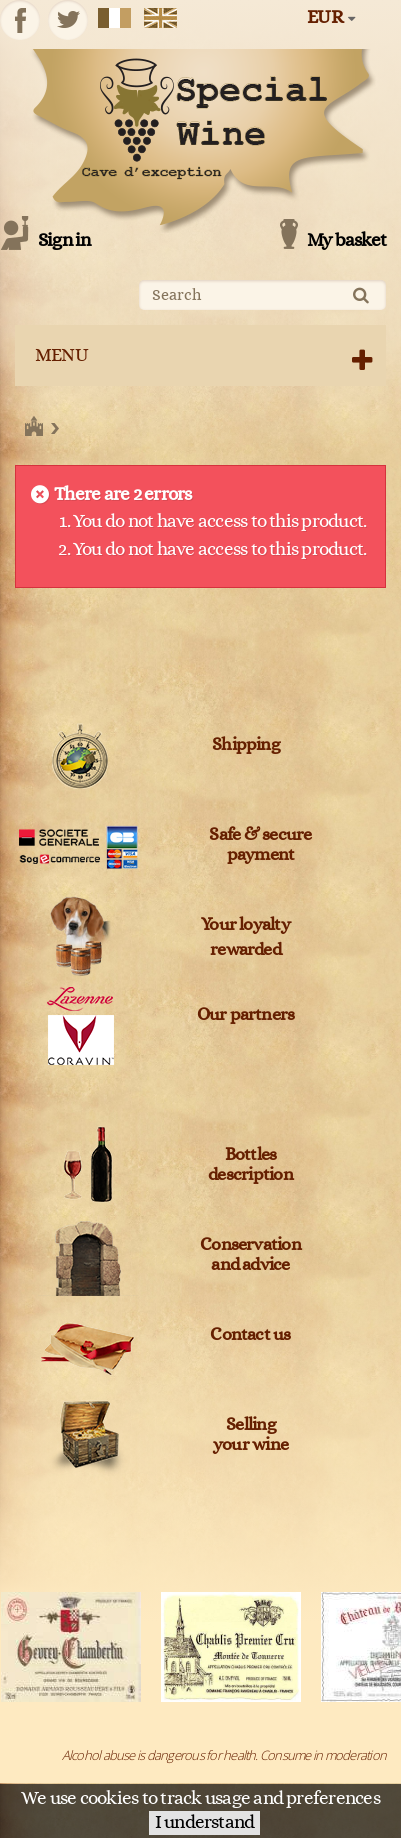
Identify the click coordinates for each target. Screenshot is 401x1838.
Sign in (64, 240)
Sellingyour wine (250, 1435)
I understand (205, 1822)
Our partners (246, 1015)
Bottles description (250, 1165)
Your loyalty (245, 925)
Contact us (250, 1335)
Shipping (245, 745)
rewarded (245, 950)
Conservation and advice (250, 1255)
